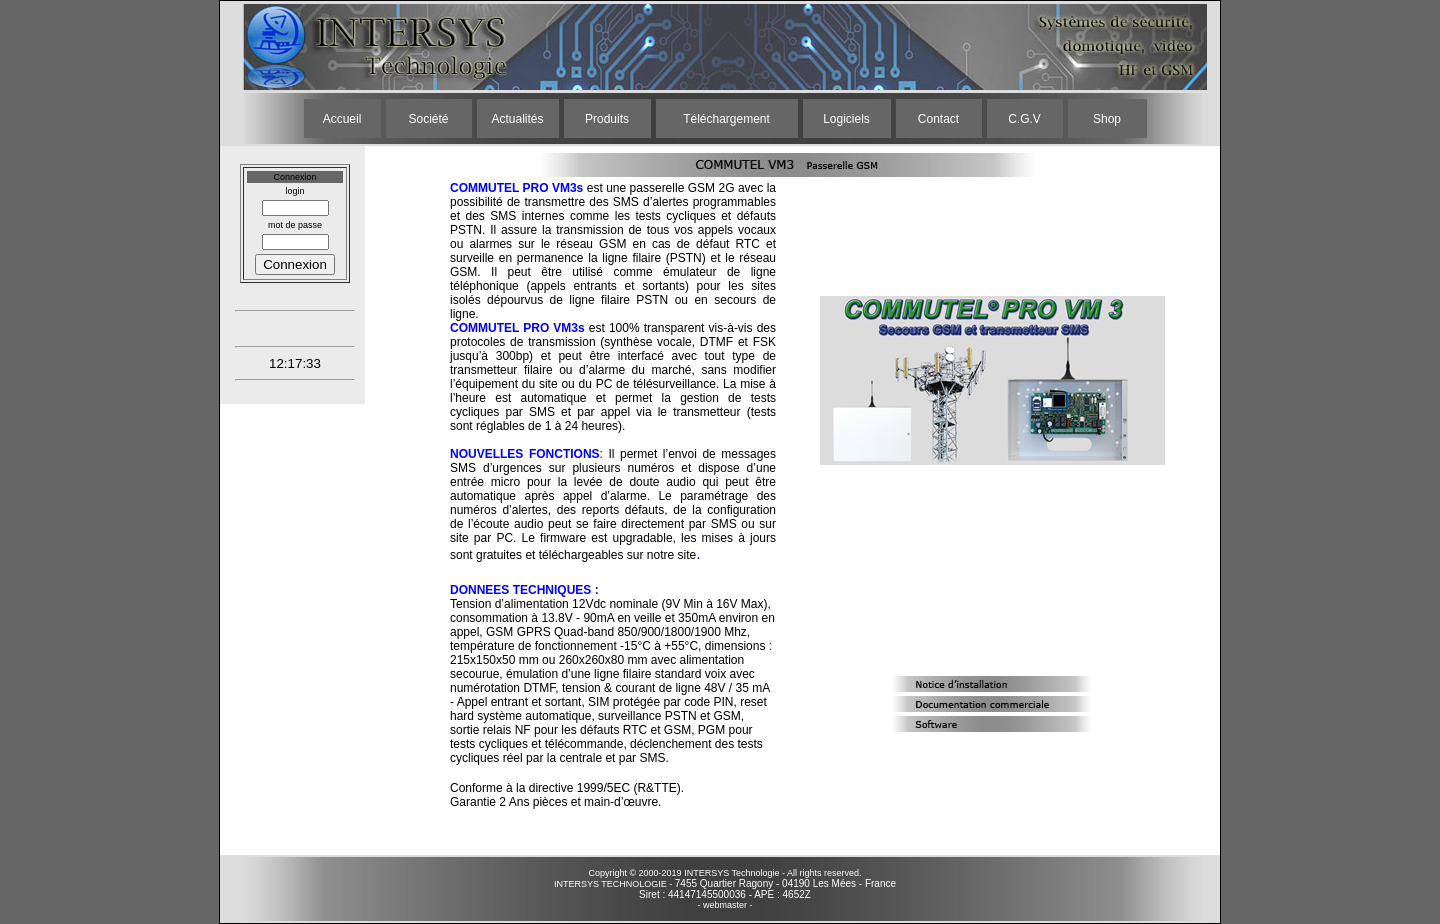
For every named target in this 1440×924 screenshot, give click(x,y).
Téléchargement (726, 119)
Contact (938, 119)
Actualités (517, 119)
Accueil (342, 119)
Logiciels (846, 119)
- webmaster (722, 905)
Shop (1107, 119)
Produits (607, 119)
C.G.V (1024, 119)
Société (428, 119)
